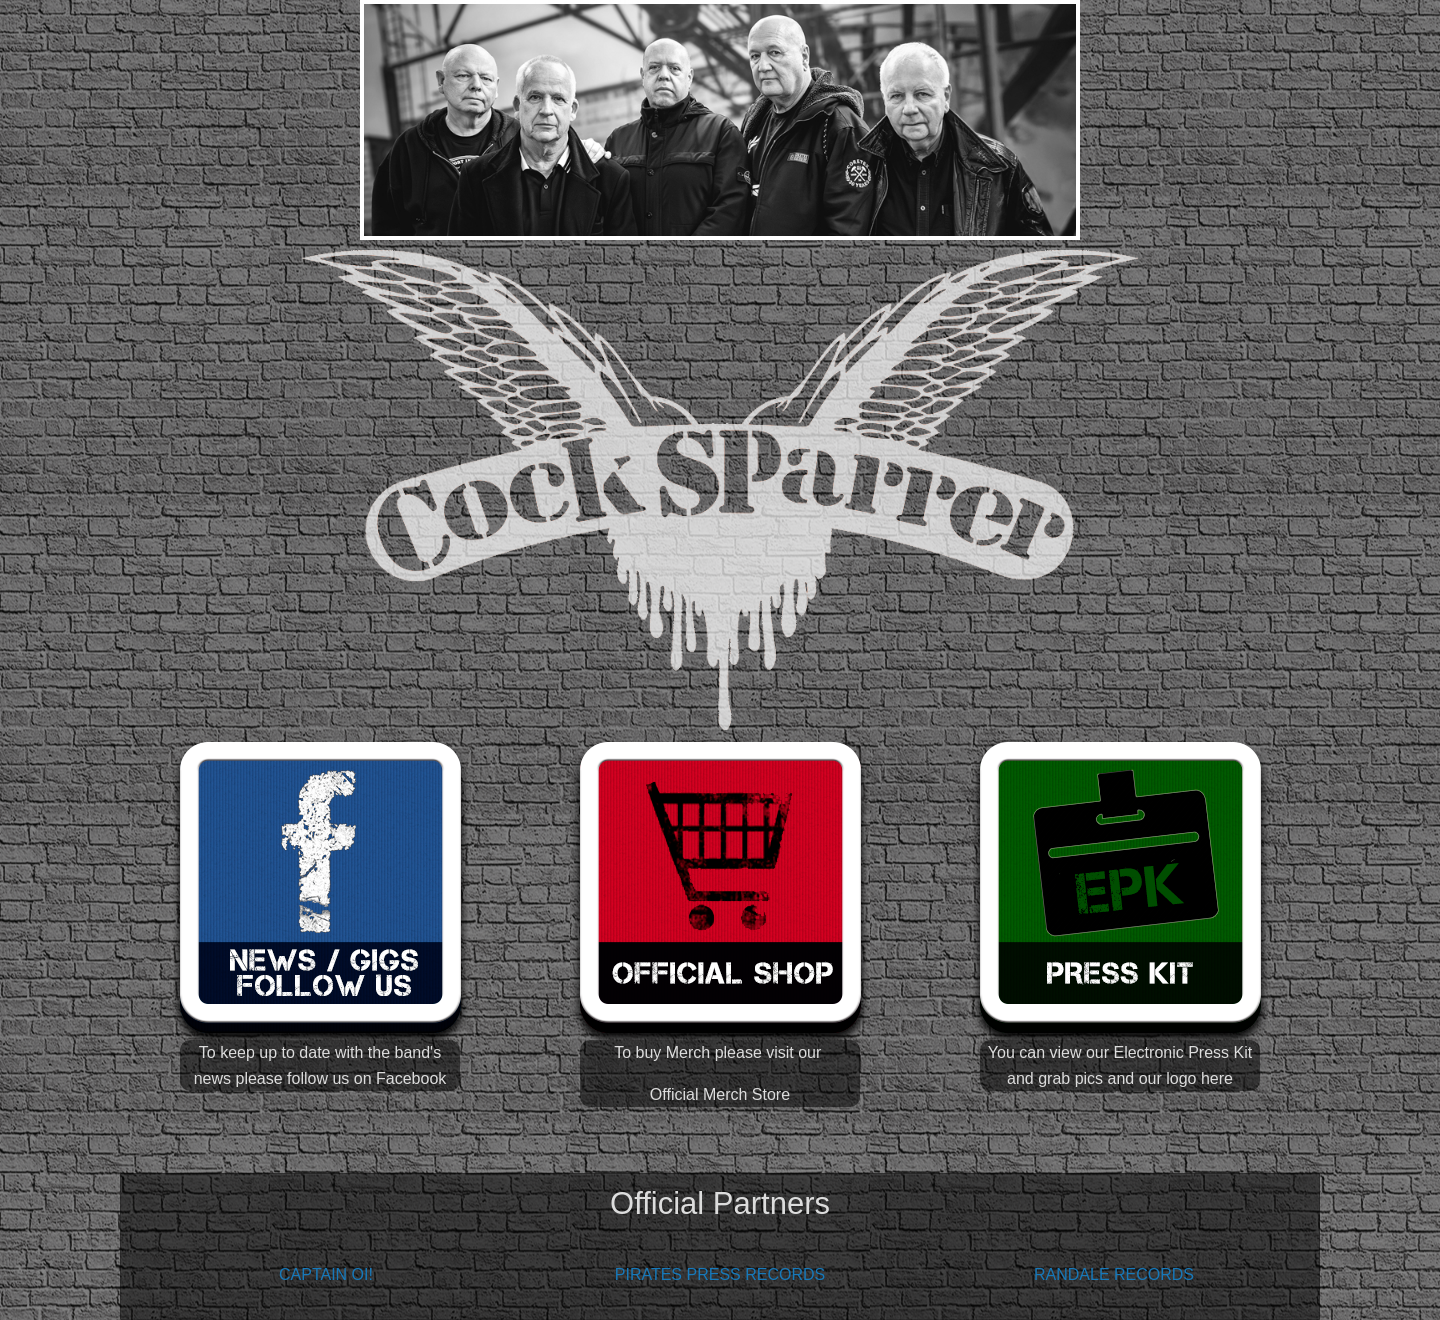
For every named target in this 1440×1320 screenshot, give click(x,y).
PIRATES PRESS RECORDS (720, 1274)
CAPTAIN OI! (326, 1274)
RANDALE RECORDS (1114, 1274)
